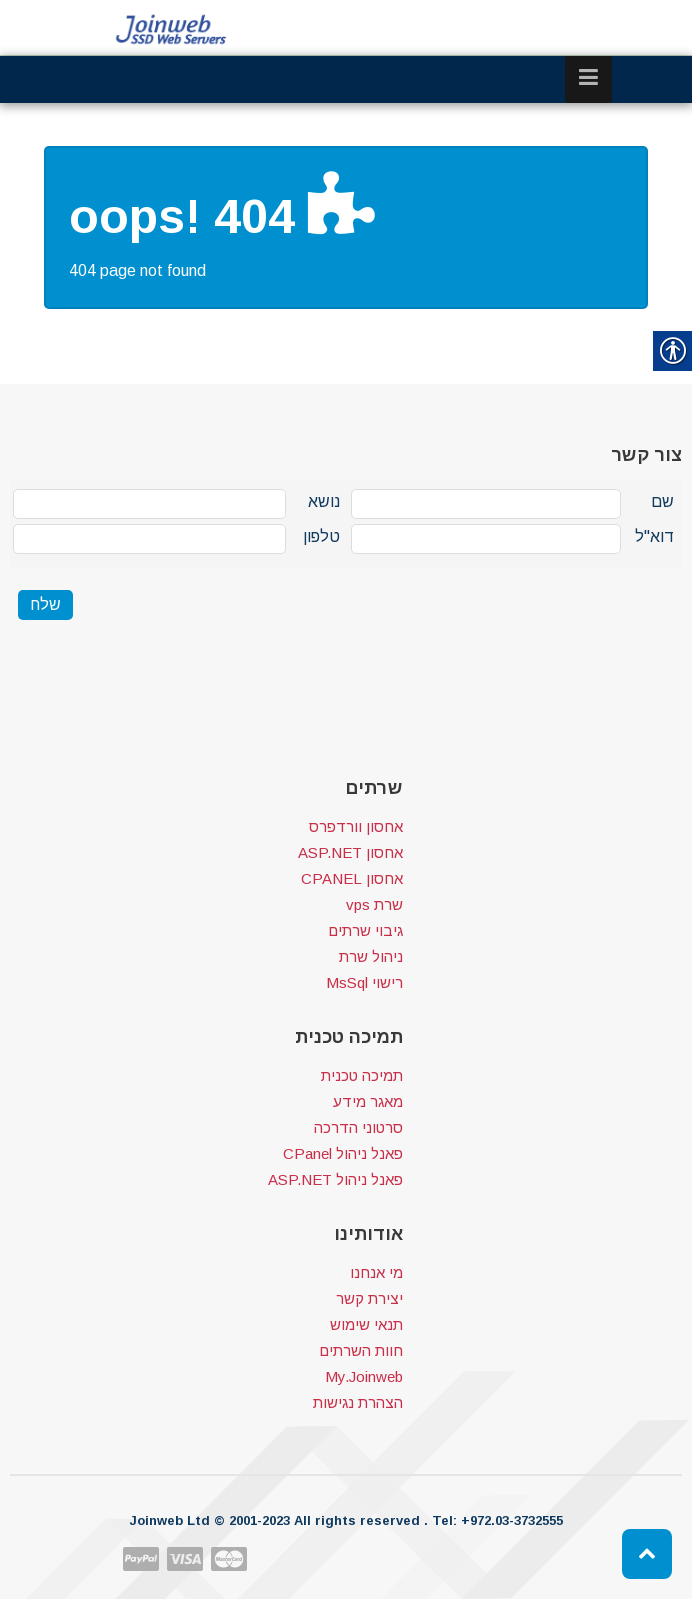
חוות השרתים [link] (361, 1350)
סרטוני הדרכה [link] (358, 1127)
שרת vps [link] (374, 904)
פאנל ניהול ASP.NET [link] (335, 1179)
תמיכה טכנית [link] (362, 1075)
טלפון (321, 536)
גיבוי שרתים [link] (365, 930)
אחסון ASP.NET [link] (350, 852)
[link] (172, 29)
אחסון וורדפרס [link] (356, 826)
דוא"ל (654, 536)
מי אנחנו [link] (376, 1272)
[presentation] (162, 682)
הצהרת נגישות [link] (358, 1402)
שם (662, 501)
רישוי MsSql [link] (364, 982)
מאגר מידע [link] (368, 1101)
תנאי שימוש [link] (366, 1324)
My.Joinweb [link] (364, 1376)
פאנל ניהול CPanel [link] (343, 1153)
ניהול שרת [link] (371, 956)
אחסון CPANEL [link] (352, 878)
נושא (324, 501)
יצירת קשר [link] (369, 1298)
